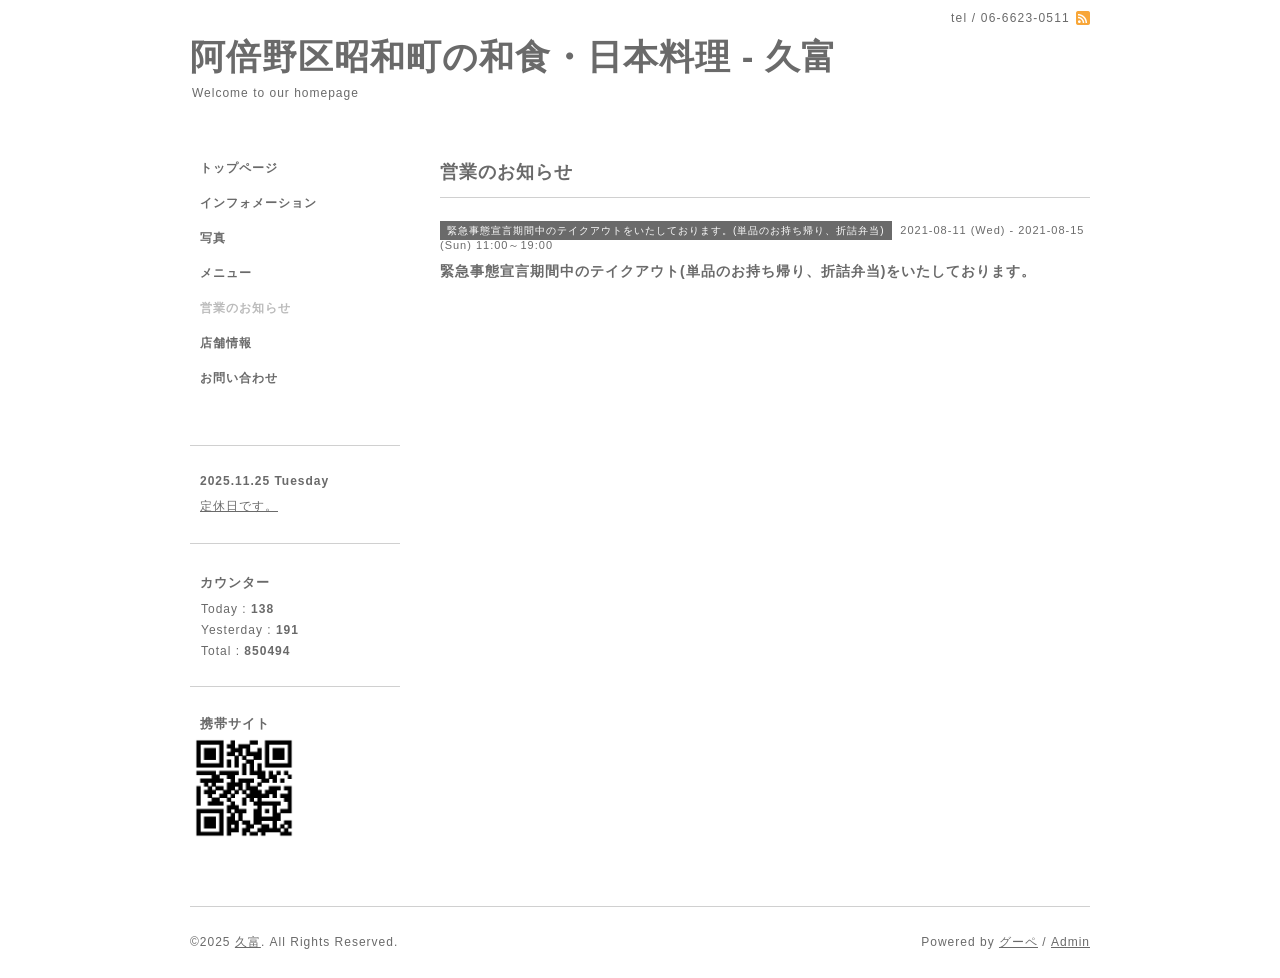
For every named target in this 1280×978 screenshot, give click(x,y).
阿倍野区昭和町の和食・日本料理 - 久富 (513, 56)
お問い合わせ (239, 378)
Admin (1070, 942)
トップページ (239, 168)
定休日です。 (239, 506)
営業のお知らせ (245, 308)
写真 (213, 238)
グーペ (1018, 942)
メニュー (226, 273)
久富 (248, 942)
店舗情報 (226, 343)
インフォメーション (258, 203)
